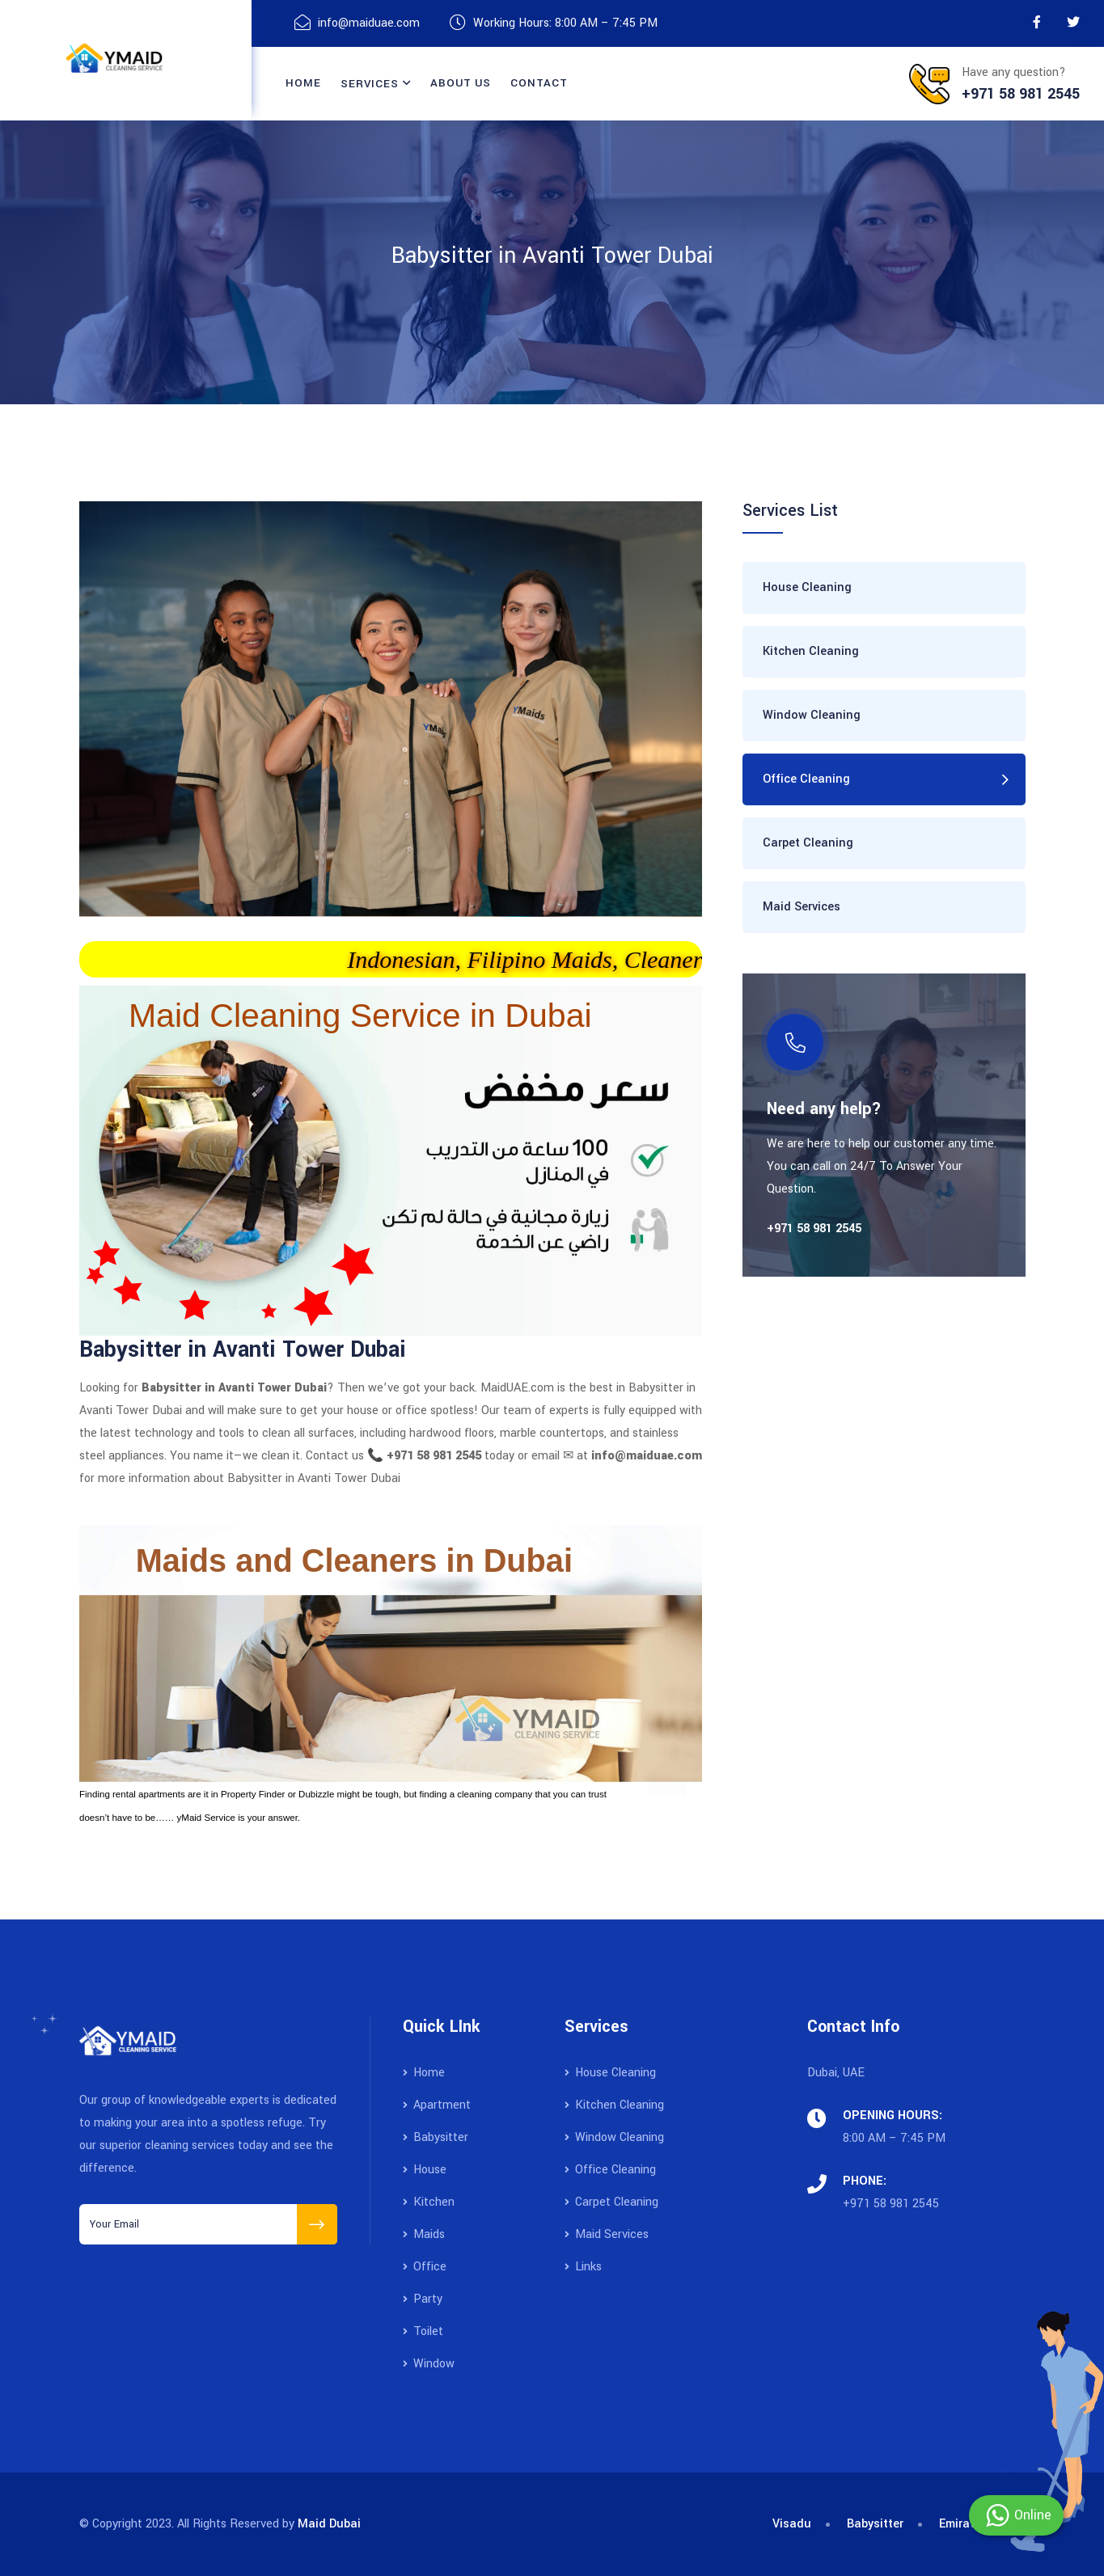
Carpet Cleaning (808, 842)
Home (303, 83)
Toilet (423, 2331)
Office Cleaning (806, 779)
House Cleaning (807, 587)
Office (424, 2266)
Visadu (791, 2523)
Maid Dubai (329, 2523)
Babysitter (435, 2137)
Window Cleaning (812, 715)
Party (422, 2299)
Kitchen (429, 2202)
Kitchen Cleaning (811, 651)
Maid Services (801, 906)
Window (429, 2363)
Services (370, 83)
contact (538, 83)
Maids (424, 2234)
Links (583, 2266)
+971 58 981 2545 (891, 2203)
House (424, 2169)
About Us (460, 83)
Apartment (437, 2105)
